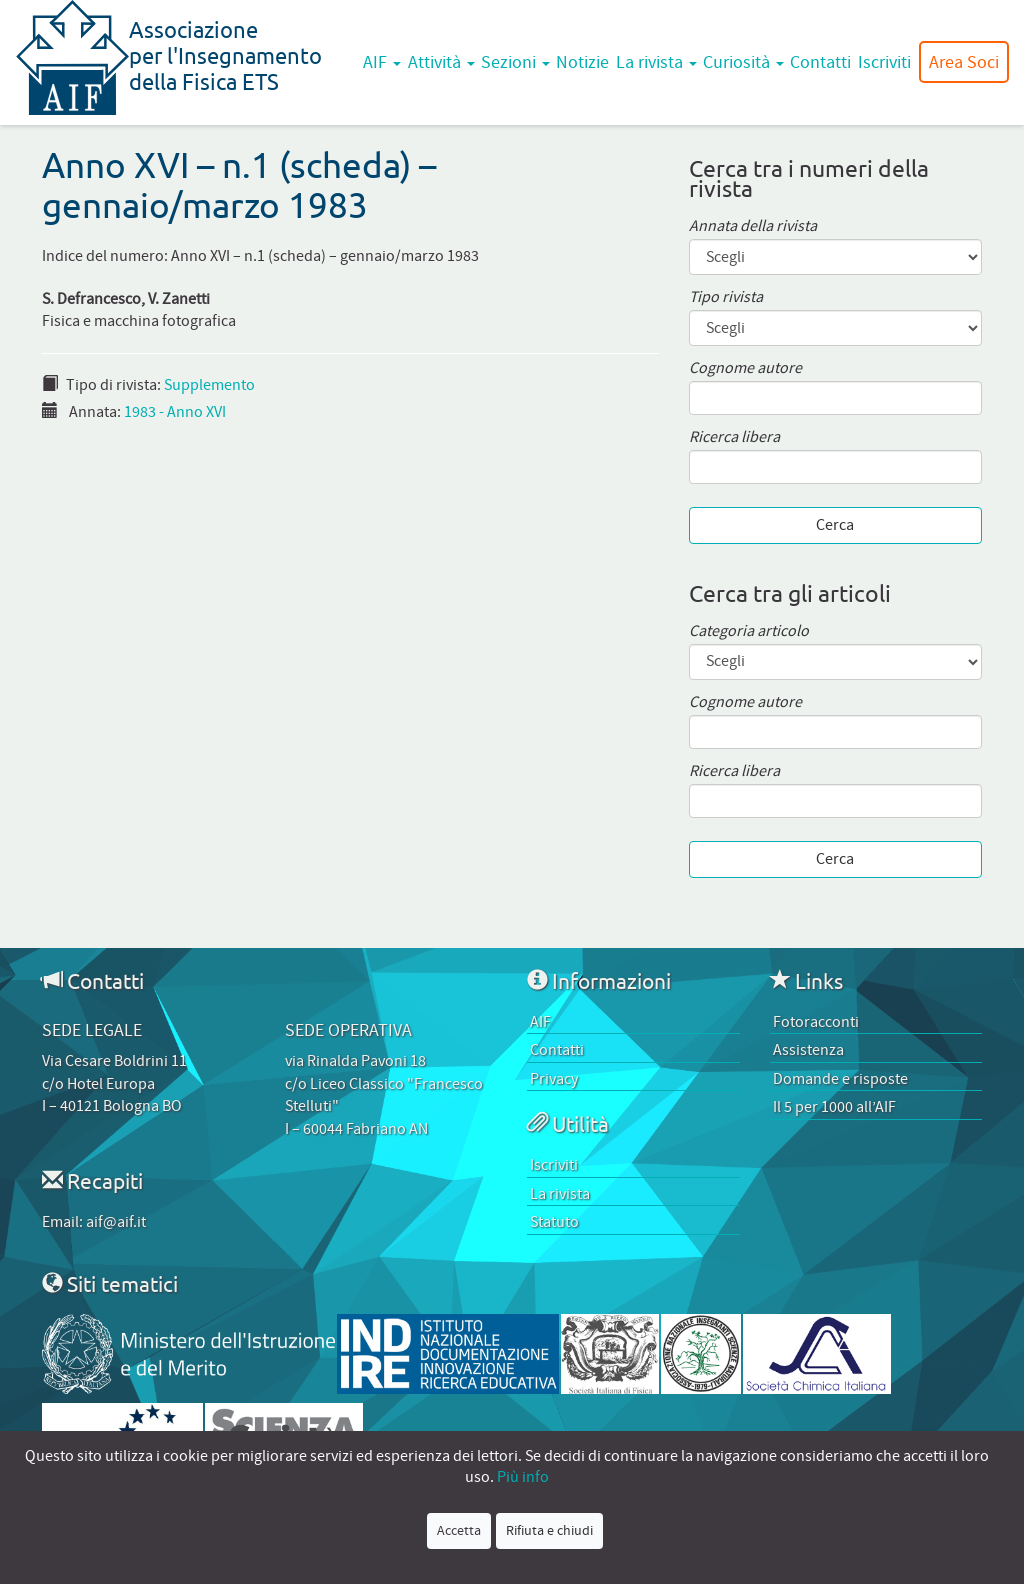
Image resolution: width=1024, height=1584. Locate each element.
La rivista (656, 62)
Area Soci (964, 62)
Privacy (554, 1079)
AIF (382, 62)
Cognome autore (745, 368)
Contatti (820, 62)
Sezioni (515, 62)
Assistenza (808, 1050)
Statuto (554, 1222)
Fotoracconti (816, 1022)
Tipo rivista (726, 297)
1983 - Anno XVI (175, 412)
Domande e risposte (840, 1079)
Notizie (582, 62)
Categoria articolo (749, 631)
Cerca (835, 525)
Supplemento (209, 385)
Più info (523, 1477)
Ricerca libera (734, 437)
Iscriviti (884, 62)
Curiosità (743, 62)
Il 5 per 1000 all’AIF (834, 1107)
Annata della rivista (753, 226)
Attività (441, 62)
